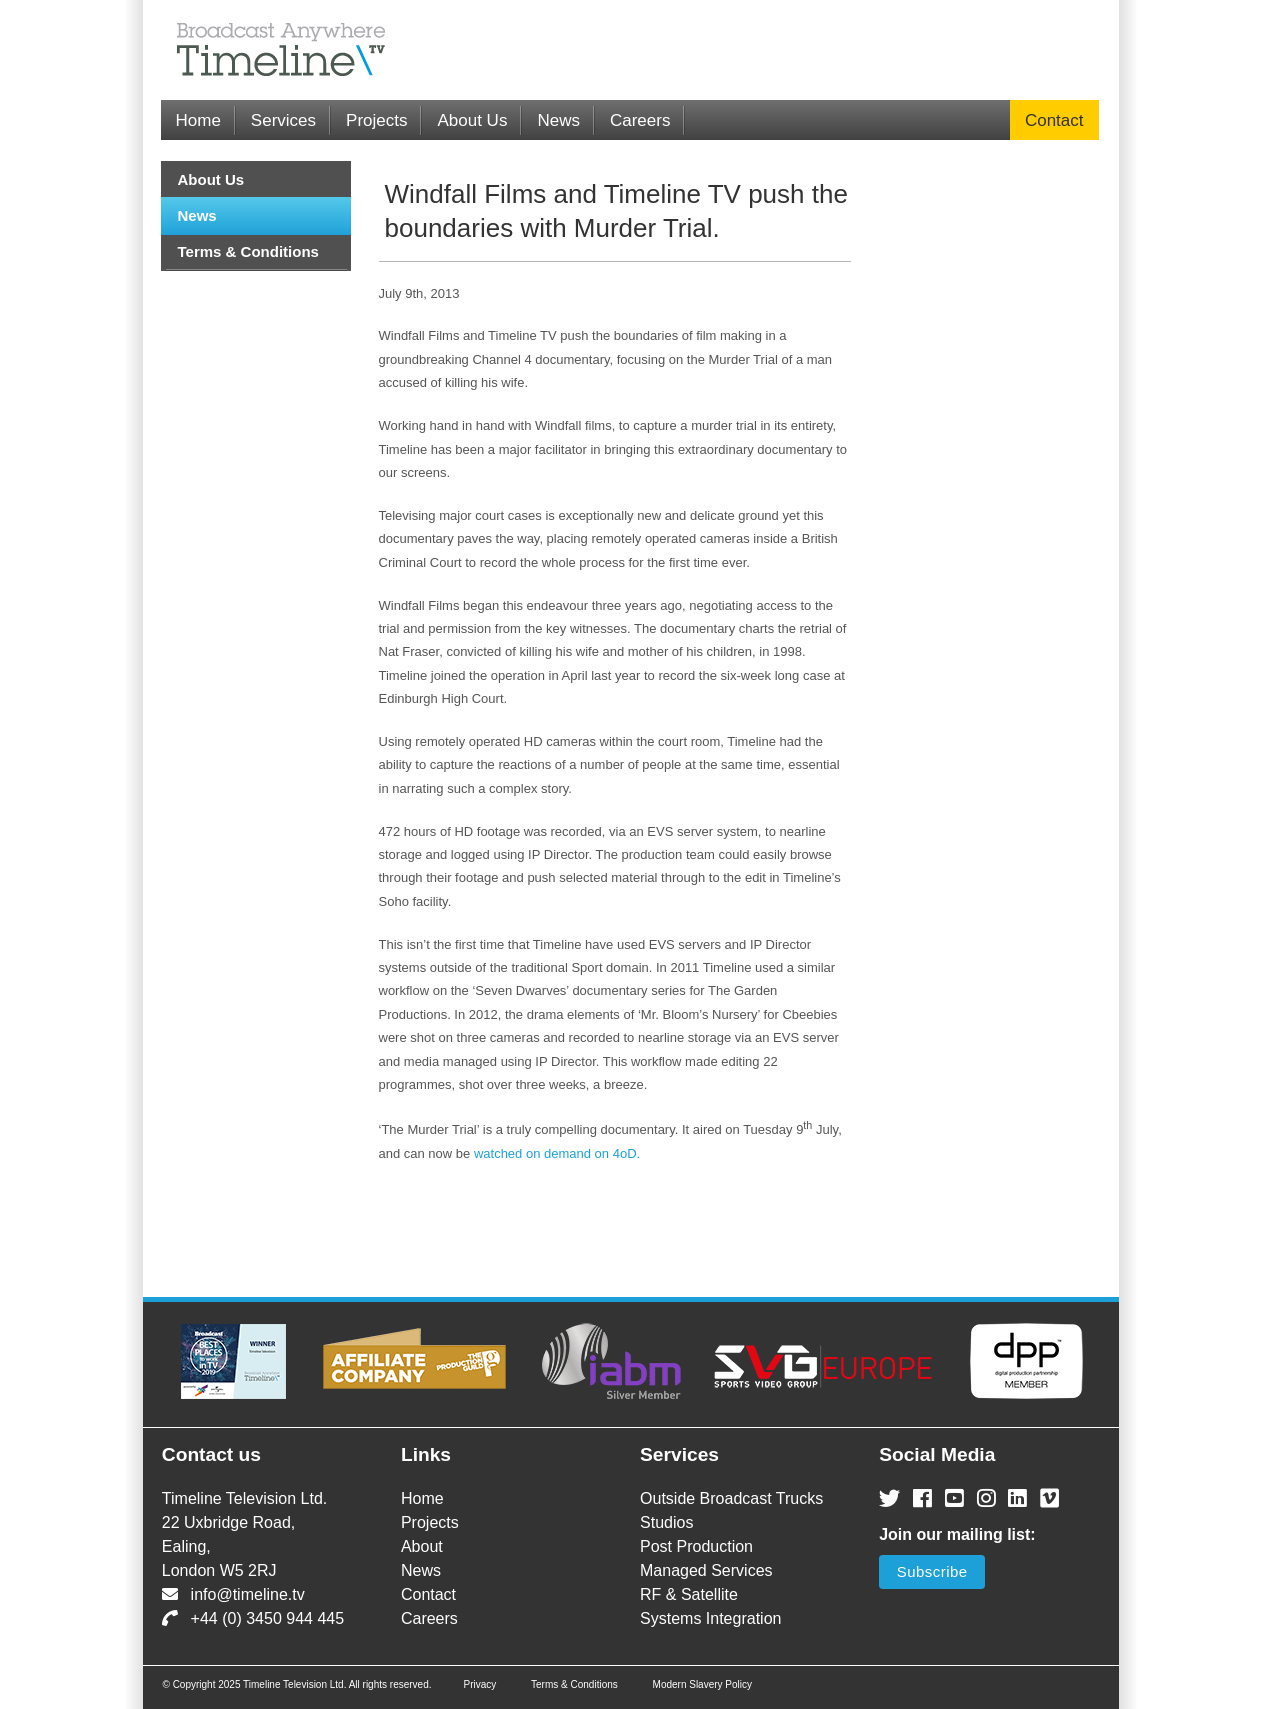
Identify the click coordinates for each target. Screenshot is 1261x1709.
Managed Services (706, 1570)
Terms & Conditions (248, 251)
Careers (640, 120)
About (422, 1546)
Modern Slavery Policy (702, 1684)
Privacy (479, 1684)
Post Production (696, 1546)
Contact (1054, 120)
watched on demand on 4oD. (557, 1153)
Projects (376, 120)
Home (198, 120)
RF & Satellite (689, 1594)
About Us (472, 120)
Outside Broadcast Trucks (731, 1498)
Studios (666, 1522)
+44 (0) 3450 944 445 (253, 1618)
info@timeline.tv (233, 1594)
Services (283, 120)
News (558, 120)
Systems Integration (710, 1618)
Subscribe (932, 1571)
